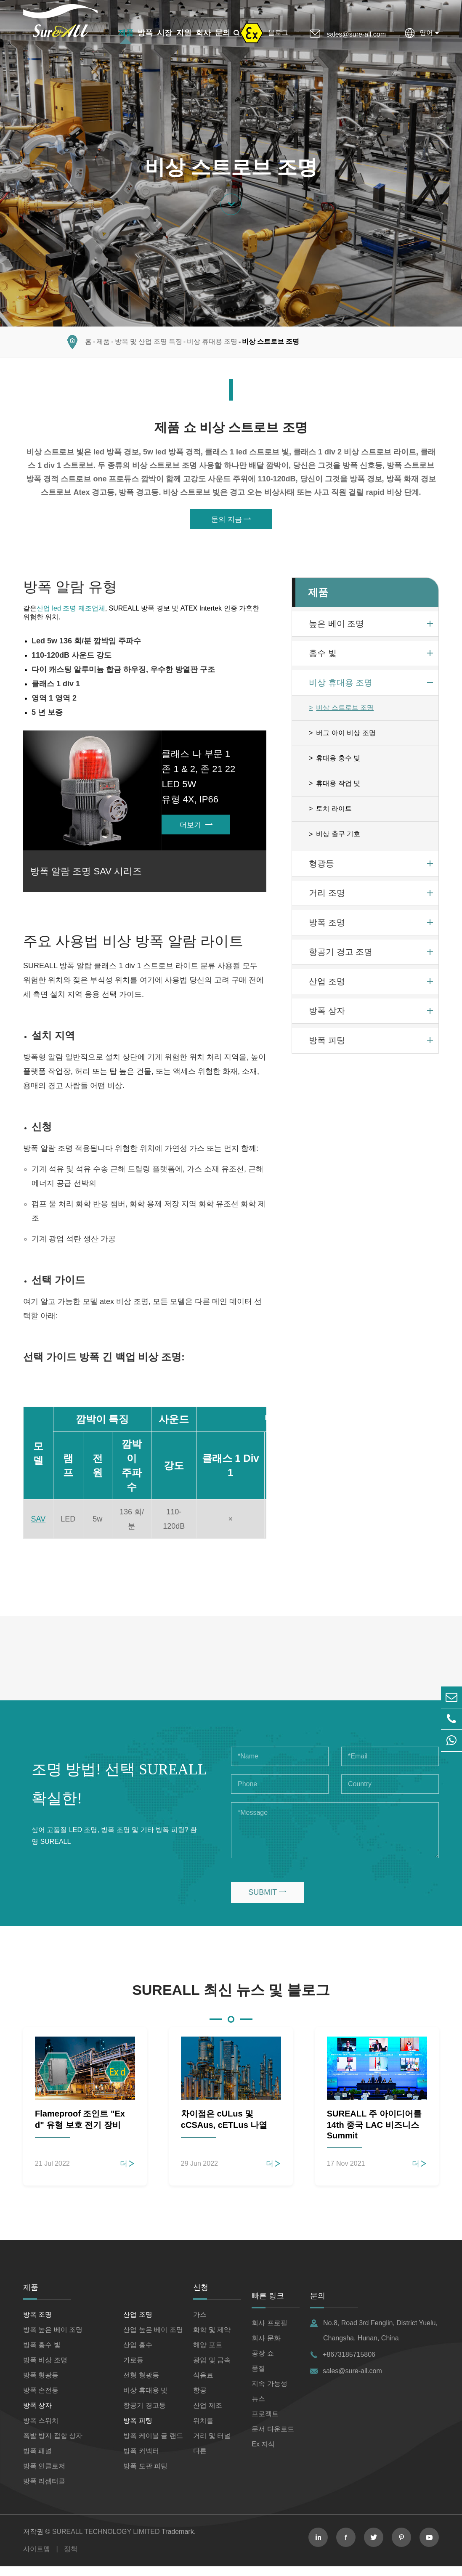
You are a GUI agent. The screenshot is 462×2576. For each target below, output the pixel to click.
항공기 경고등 (144, 2415)
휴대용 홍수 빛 (338, 763)
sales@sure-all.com (356, 34)
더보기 (196, 830)
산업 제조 (207, 2415)
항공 (200, 2399)
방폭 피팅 (327, 1045)
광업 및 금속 (212, 2369)
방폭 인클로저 (44, 2475)
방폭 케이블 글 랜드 (153, 2445)
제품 (125, 33)
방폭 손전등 (40, 2399)
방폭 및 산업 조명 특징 (148, 345)
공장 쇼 (262, 2362)
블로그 (278, 32)
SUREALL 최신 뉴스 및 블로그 (231, 2000)
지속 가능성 (269, 2393)
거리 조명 (327, 898)
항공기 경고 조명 (340, 956)
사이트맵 (36, 2558)
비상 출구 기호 (338, 839)
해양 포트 (207, 2354)
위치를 (203, 2430)
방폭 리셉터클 (44, 2490)
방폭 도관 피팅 (145, 2475)
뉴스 (258, 2408)
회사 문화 (266, 2347)
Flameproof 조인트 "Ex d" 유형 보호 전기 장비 (80, 2129)
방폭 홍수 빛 (42, 2354)
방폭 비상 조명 (45, 2369)
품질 (258, 2378)
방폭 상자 (327, 1015)
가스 (200, 2324)
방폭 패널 (37, 2460)
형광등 (321, 868)
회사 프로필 (269, 2332)
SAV (38, 1529)
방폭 (145, 33)
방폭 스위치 (40, 2430)
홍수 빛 (323, 658)
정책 (70, 2558)
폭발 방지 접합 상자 (52, 2445)
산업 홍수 (137, 2354)
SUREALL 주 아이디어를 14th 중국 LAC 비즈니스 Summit (374, 2134)
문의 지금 (231, 524)
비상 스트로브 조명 (270, 345)
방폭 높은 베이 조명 (52, 2339)
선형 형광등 (141, 2384)
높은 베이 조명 (336, 628)
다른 (200, 2460)
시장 (164, 33)
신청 (200, 2297)
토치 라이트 (333, 813)
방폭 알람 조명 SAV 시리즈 (87, 879)
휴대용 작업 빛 (338, 788)
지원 (183, 33)
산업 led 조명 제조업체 (71, 613)
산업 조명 (327, 986)
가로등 (133, 2369)
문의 (222, 33)
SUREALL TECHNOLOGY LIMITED (106, 2541)
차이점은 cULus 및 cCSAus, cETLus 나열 (224, 2129)
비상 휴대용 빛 (145, 2399)
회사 (203, 33)
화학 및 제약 (212, 2339)
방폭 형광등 (40, 2384)
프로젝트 (265, 2423)
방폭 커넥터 (141, 2460)
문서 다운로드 (273, 2438)
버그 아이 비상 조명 (345, 737)
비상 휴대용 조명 (212, 345)
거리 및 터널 (212, 2445)
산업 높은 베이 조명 (153, 2339)
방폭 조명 (327, 927)
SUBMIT (267, 1902)
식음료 (203, 2384)
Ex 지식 (263, 2453)
